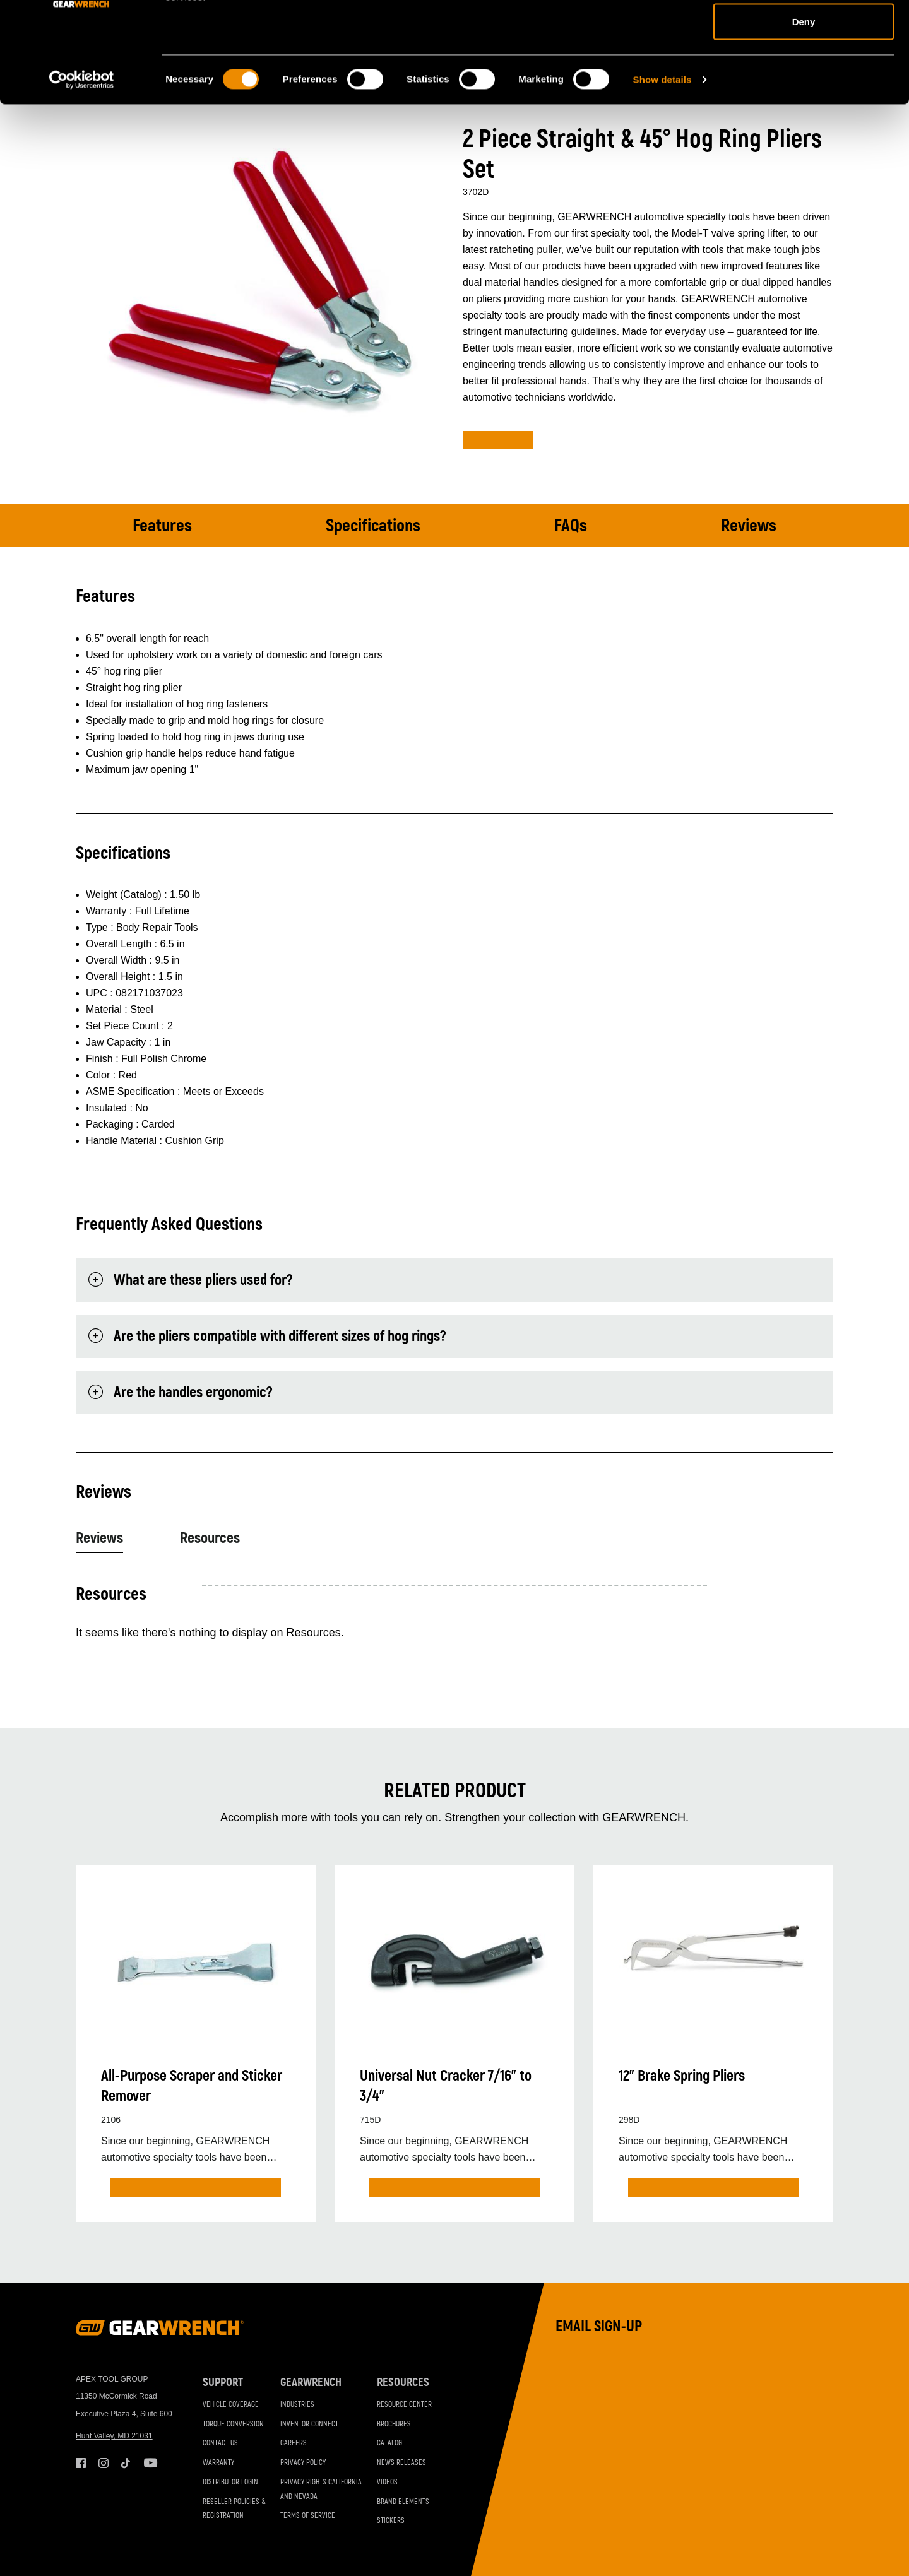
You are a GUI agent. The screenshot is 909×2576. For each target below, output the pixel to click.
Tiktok (126, 2463)
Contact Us (220, 2443)
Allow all (804, 33)
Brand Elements (403, 2502)
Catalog (389, 2443)
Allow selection (803, 74)
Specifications (373, 526)
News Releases (401, 2462)
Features (162, 526)
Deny (804, 115)
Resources (210, 1538)
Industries (297, 2404)
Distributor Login (230, 2482)
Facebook (81, 2463)
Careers (293, 2443)
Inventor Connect (309, 2424)
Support (223, 2382)
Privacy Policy (303, 2462)
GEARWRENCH (311, 2382)
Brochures (394, 2424)
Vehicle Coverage (231, 2404)
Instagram (103, 2463)
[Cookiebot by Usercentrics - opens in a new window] (82, 174)
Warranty (218, 2462)
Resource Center (404, 2404)
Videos (387, 2482)
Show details (662, 173)
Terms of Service (307, 2515)
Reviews (748, 526)
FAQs (570, 526)
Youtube (149, 2463)
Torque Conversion (233, 2424)
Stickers (391, 2521)
